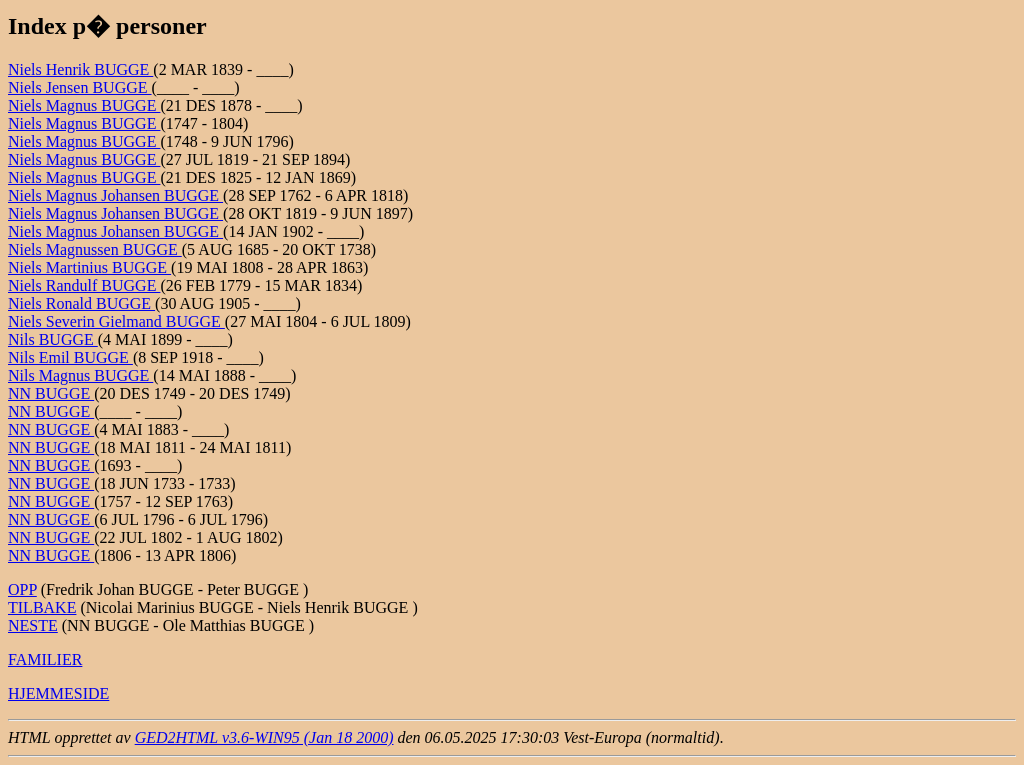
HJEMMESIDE (58, 693)
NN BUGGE (51, 393)
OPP (22, 589)
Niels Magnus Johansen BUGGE (115, 195)
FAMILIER (45, 659)
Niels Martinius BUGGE (89, 267)
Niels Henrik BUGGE (80, 69)
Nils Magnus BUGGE (80, 375)
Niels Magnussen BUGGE (95, 249)
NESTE (33, 625)
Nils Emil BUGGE (70, 357)
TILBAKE (42, 607)
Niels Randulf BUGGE (84, 285)
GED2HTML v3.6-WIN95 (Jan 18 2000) (264, 737)
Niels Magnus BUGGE (84, 105)
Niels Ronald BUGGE (81, 303)
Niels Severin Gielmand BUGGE (116, 321)
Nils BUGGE (53, 339)
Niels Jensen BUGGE (80, 87)
